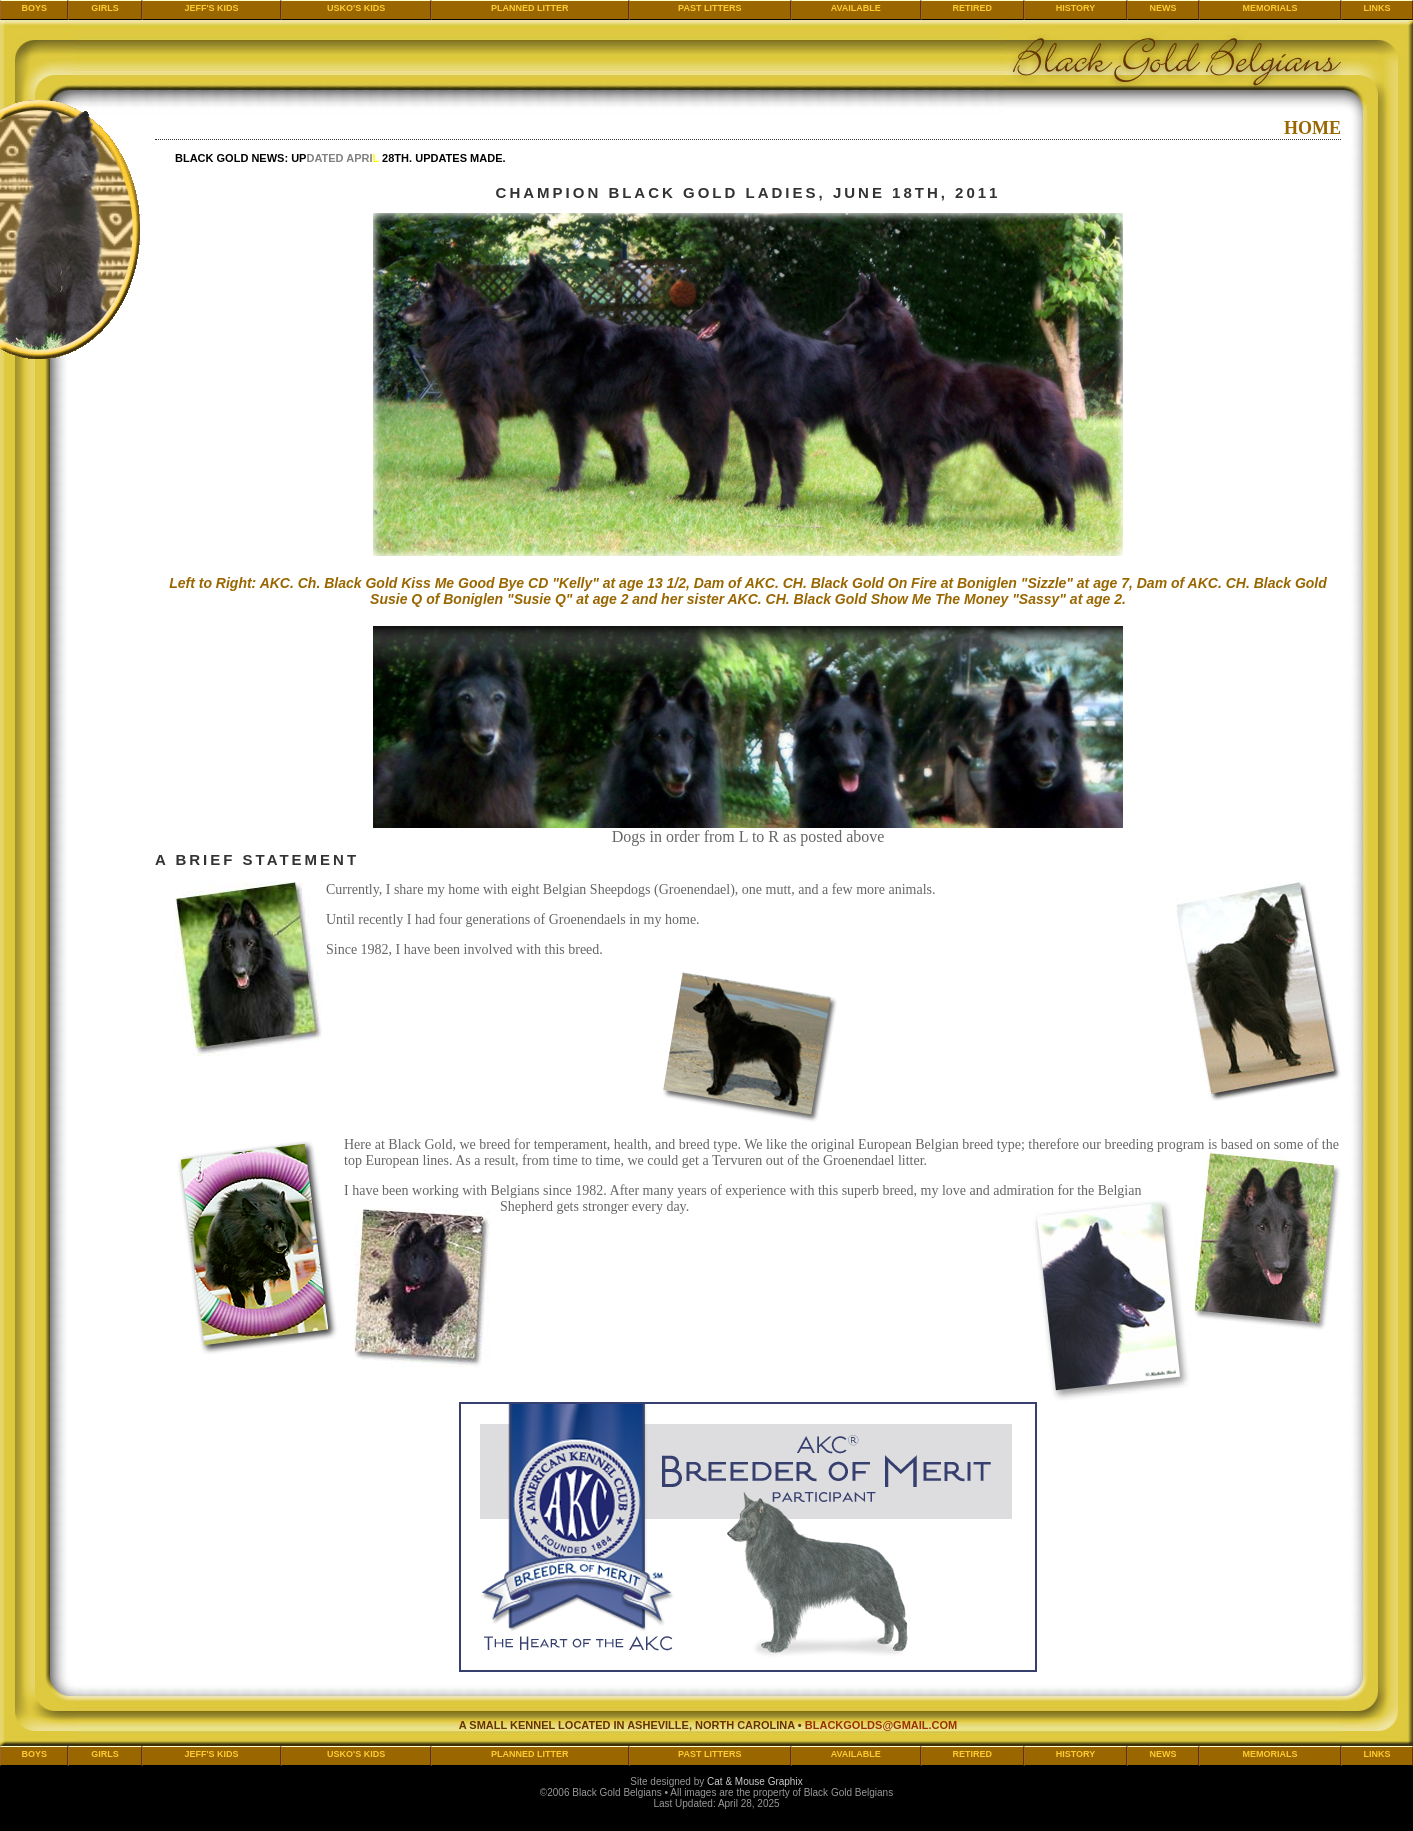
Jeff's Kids (211, 8)
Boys (34, 8)
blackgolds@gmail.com (881, 1725)
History (1076, 8)
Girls (105, 8)
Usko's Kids (356, 8)
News (1163, 8)
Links (1376, 8)
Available (856, 8)
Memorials (1269, 8)
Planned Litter (530, 8)
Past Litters (709, 8)
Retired (972, 8)
